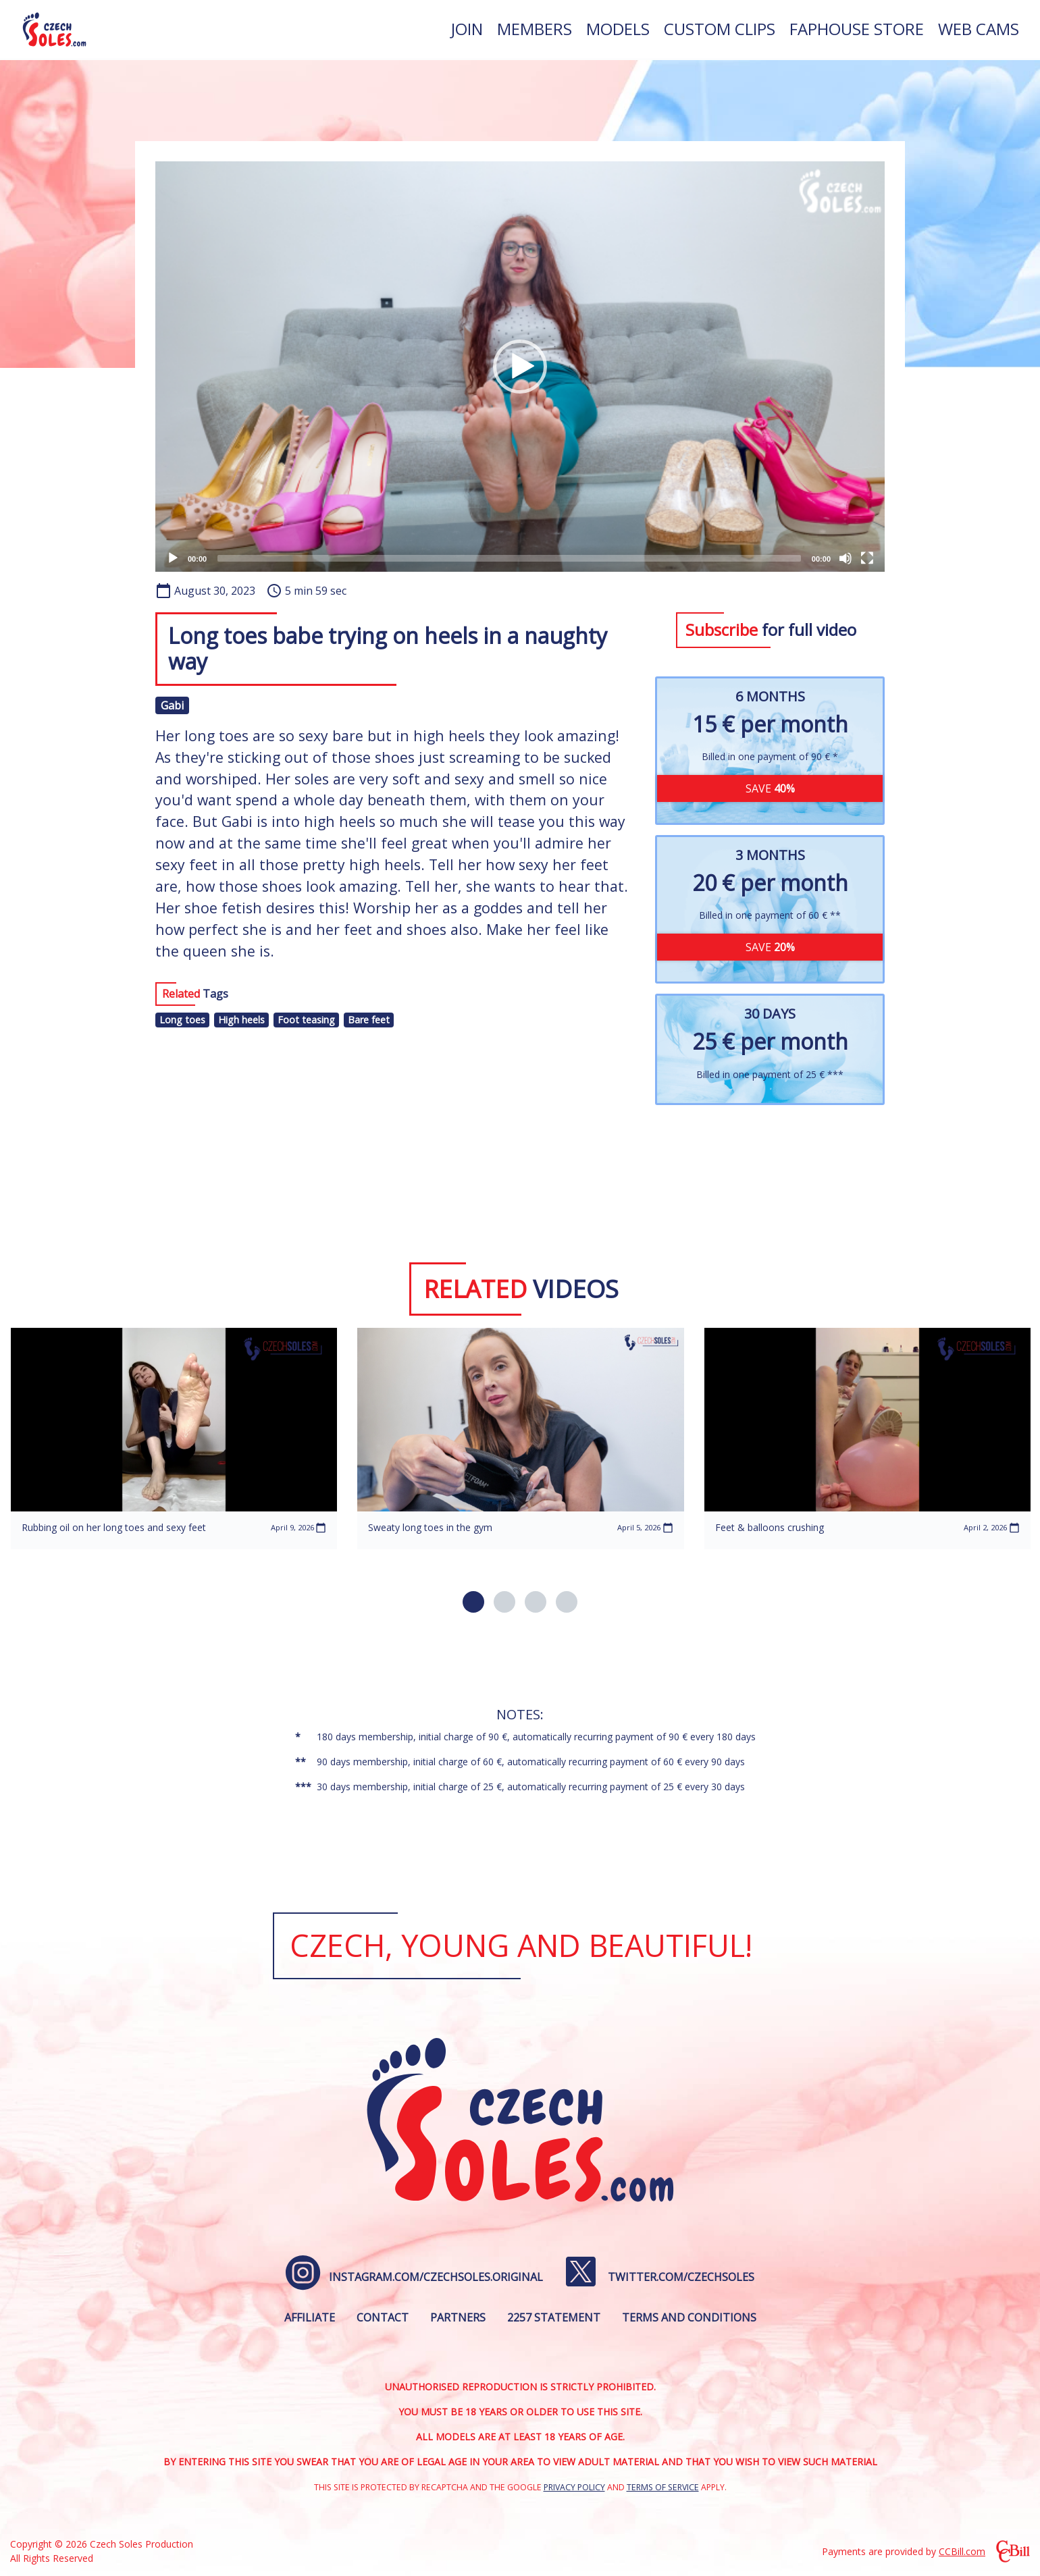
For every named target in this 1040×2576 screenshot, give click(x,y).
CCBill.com (962, 2551)
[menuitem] (467, 30)
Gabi (172, 705)
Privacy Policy (574, 2487)
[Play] (173, 558)
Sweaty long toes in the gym (430, 1527)
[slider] (509, 558)
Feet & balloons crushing (769, 1527)
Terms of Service (663, 2487)
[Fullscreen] (867, 558)
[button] (520, 367)
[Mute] (845, 558)
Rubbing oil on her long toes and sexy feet (114, 1527)
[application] (520, 366)
